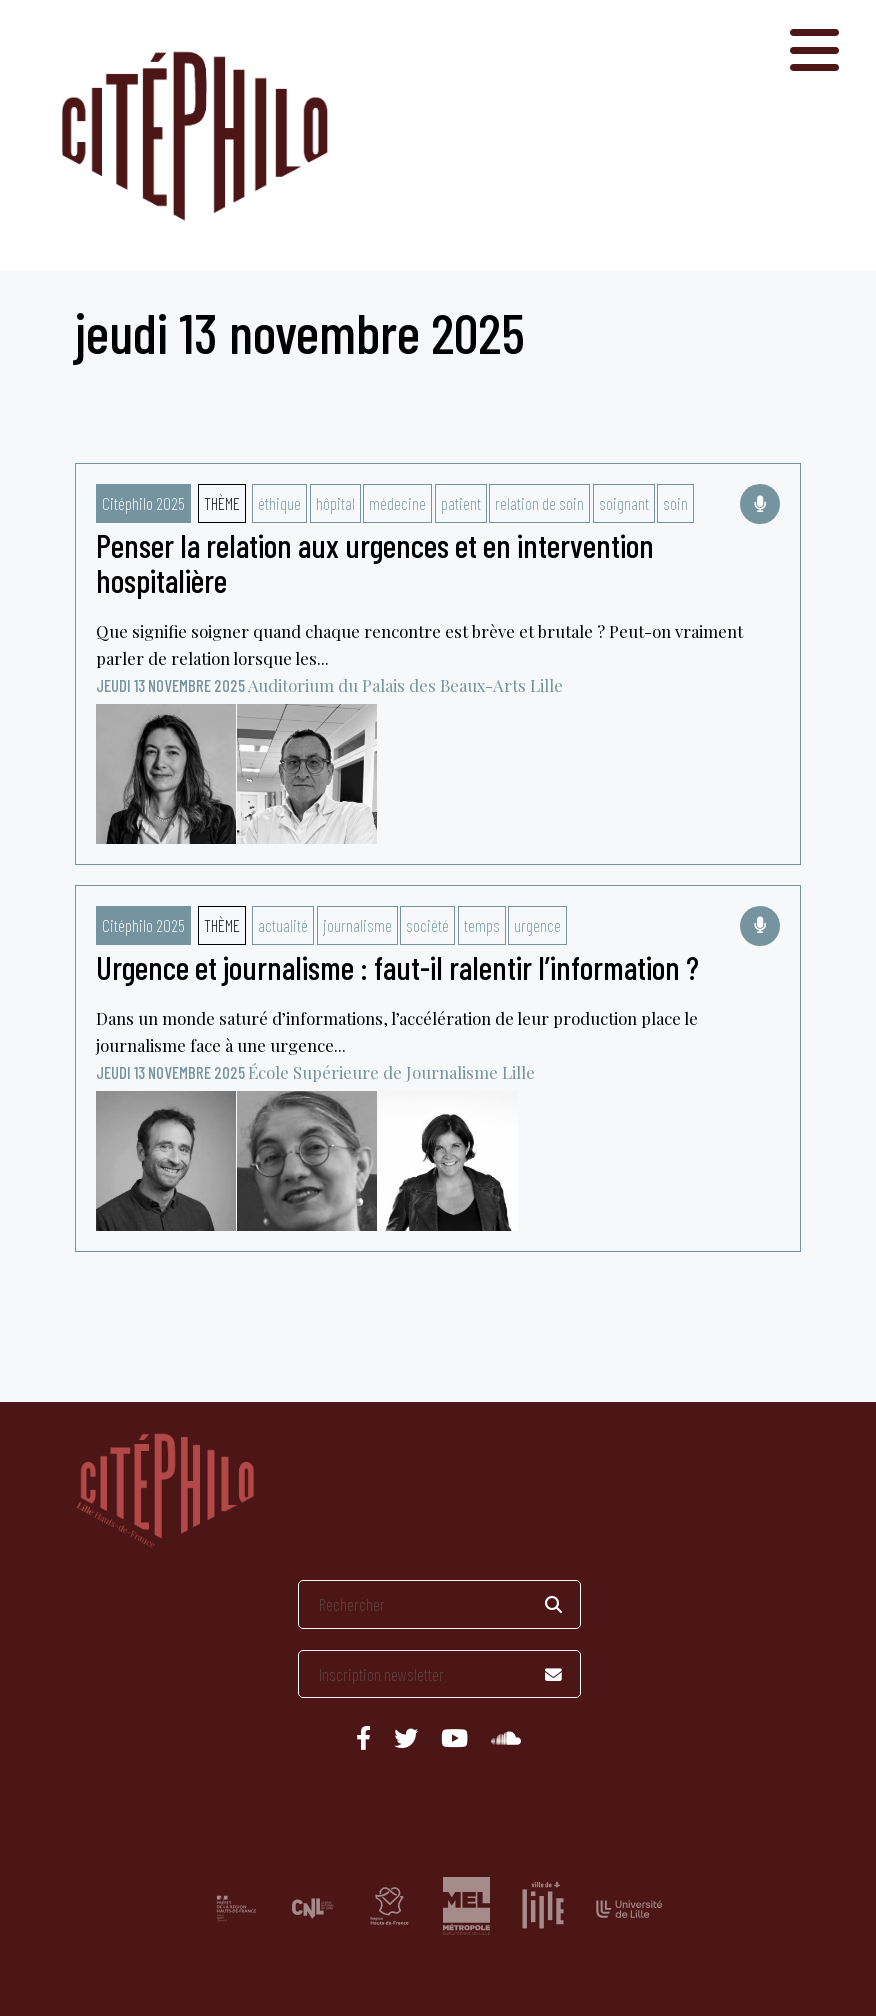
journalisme (357, 925)
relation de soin (539, 503)
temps (482, 925)
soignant (624, 503)
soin (675, 503)
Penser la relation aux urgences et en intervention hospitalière (375, 562)
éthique (279, 503)
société (427, 925)
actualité (283, 925)
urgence (537, 925)
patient (461, 503)
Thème (222, 503)
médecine (397, 503)
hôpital (335, 503)
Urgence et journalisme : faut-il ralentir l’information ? (397, 967)
